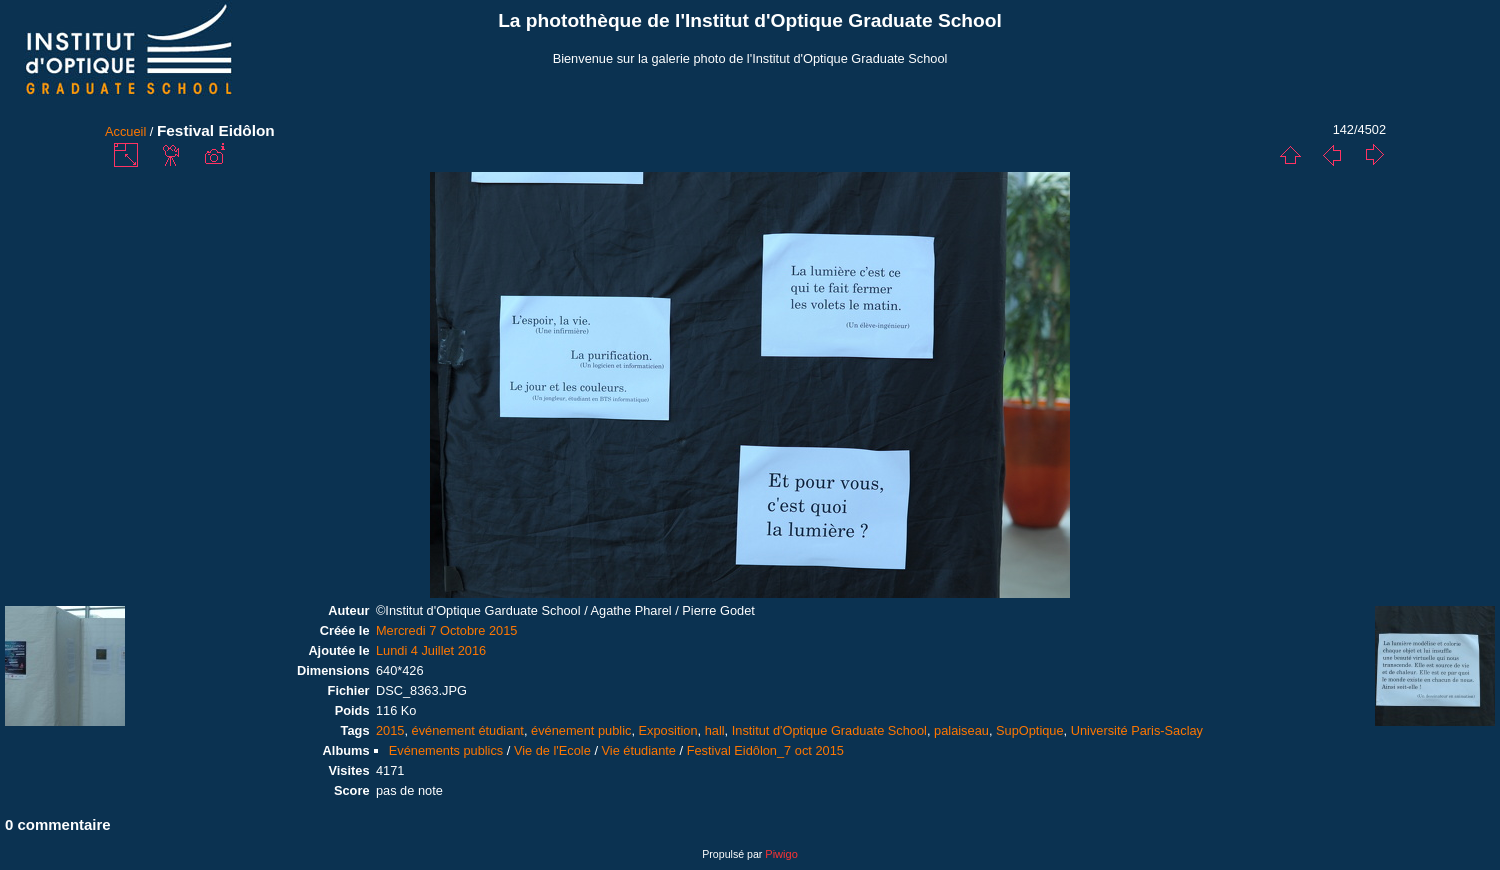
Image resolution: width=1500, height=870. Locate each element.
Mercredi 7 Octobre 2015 (447, 630)
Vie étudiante (639, 750)
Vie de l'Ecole (552, 750)
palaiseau (961, 730)
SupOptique (1030, 730)
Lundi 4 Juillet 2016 (431, 650)
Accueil (125, 131)
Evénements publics (446, 750)
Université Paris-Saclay (1137, 730)
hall (715, 730)
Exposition (668, 730)
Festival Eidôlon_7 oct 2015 (765, 750)
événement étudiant (468, 730)
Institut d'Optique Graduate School (829, 730)
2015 (390, 730)
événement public (581, 730)
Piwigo (781, 854)
